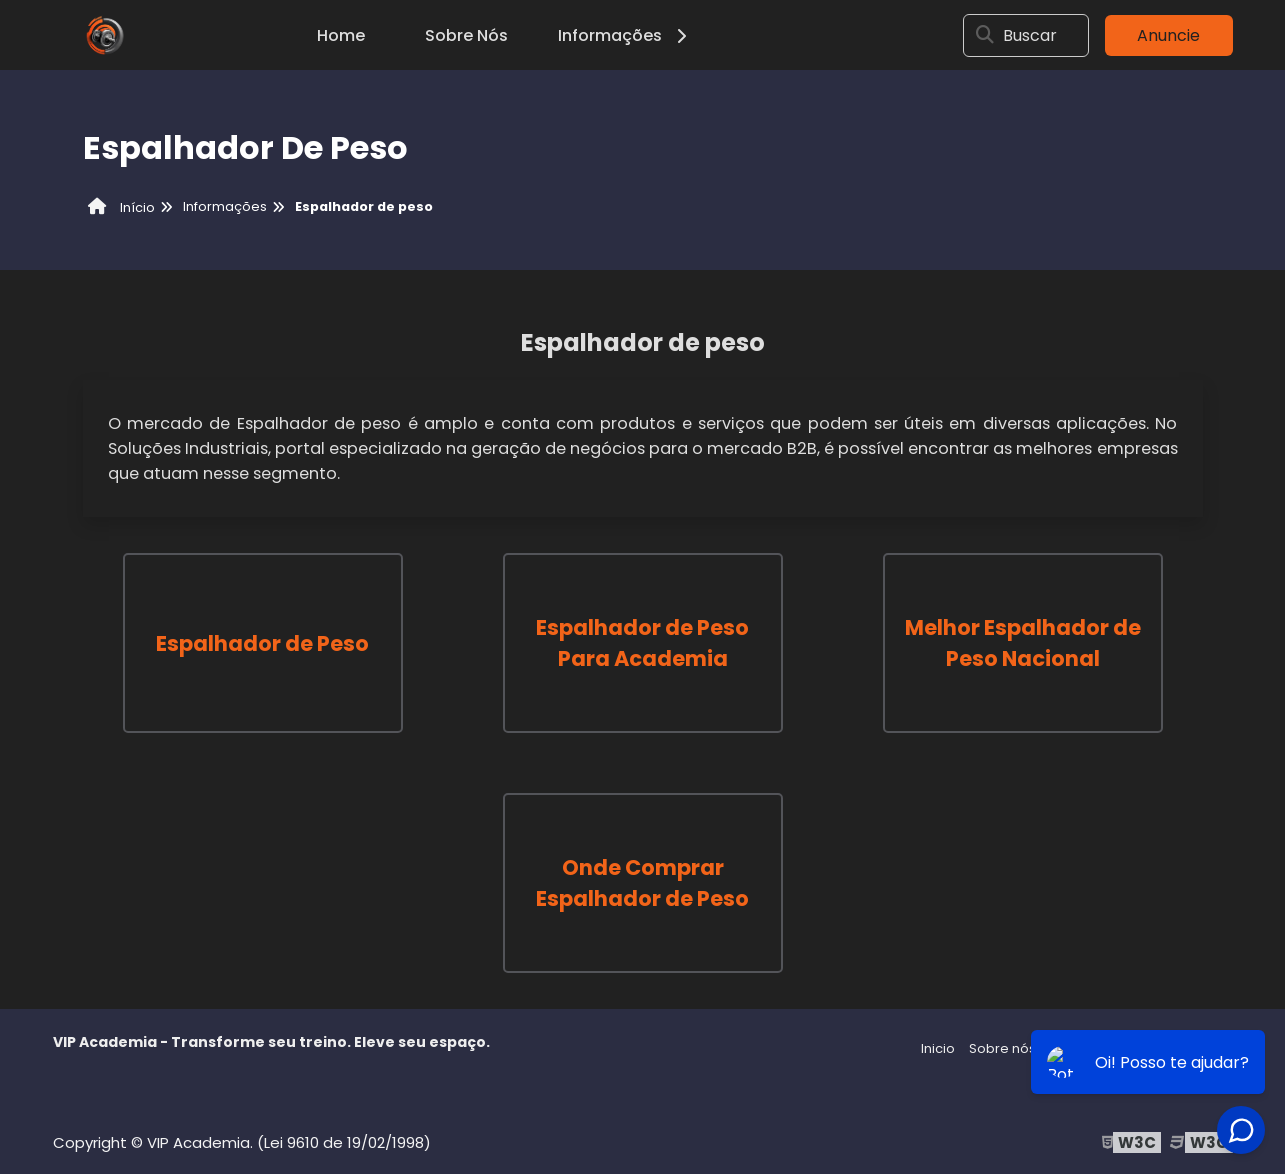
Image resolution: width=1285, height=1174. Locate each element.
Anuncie (1168, 35)
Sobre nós (1002, 1048)
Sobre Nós (466, 35)
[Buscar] (985, 35)
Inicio (938, 1048)
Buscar (1030, 35)
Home (341, 35)
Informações (625, 35)
